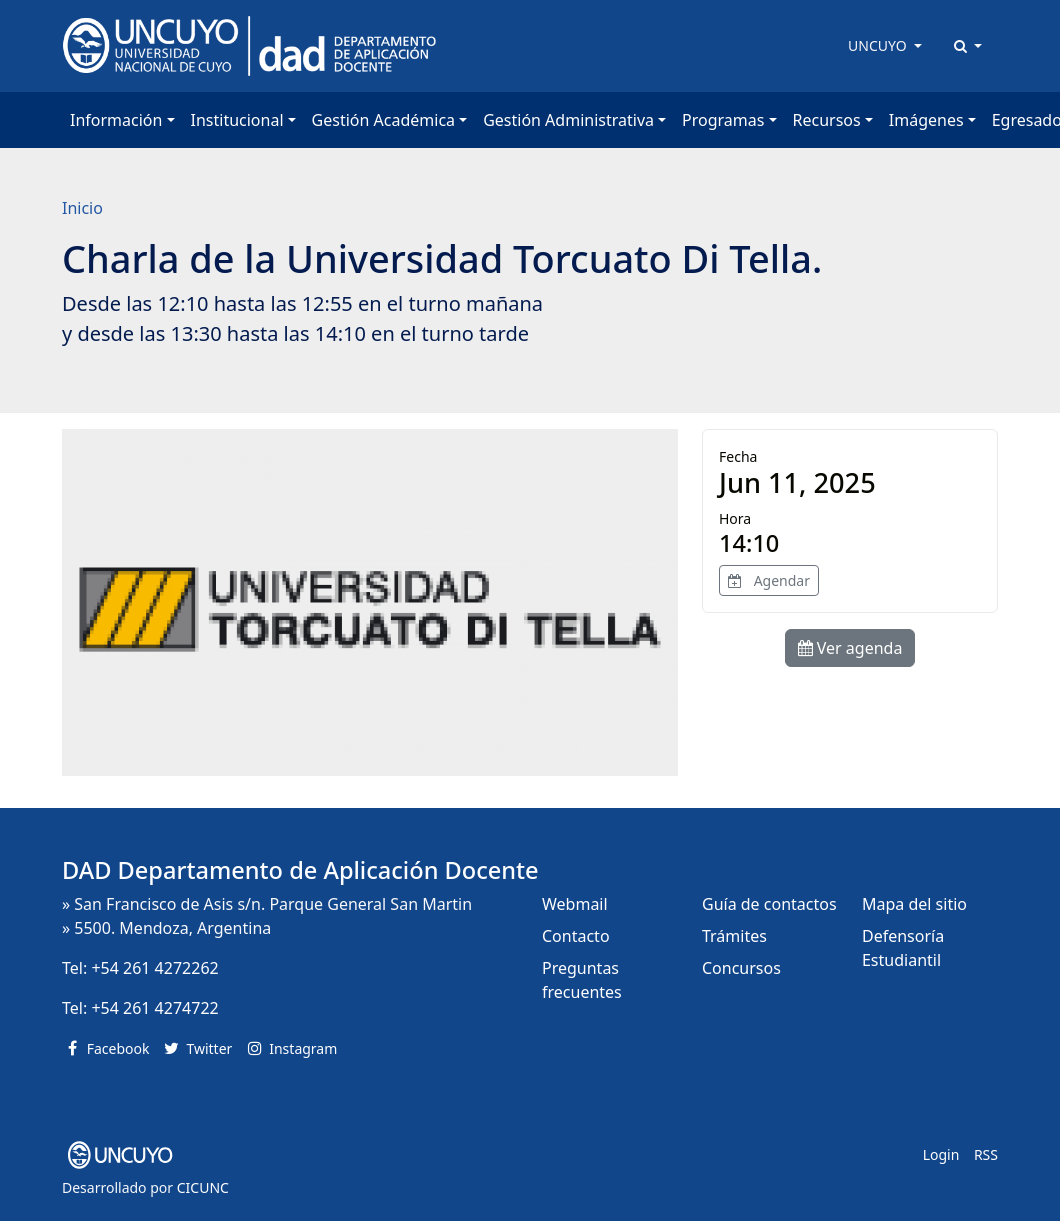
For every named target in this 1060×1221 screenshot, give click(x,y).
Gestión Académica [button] (383, 120)
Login (941, 1154)
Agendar (769, 580)
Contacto (576, 936)
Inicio (82, 208)
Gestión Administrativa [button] (568, 120)
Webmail (575, 904)
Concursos (741, 968)
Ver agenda (850, 648)
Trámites (734, 936)
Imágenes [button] (926, 120)
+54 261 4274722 (154, 1008)
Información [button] (116, 120)
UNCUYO (879, 45)
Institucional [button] (237, 120)
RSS (986, 1154)
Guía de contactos (769, 904)
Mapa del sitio (914, 904)
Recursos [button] (827, 120)
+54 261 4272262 (154, 968)
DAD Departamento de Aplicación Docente (300, 870)
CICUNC (203, 1187)
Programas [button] (723, 120)
